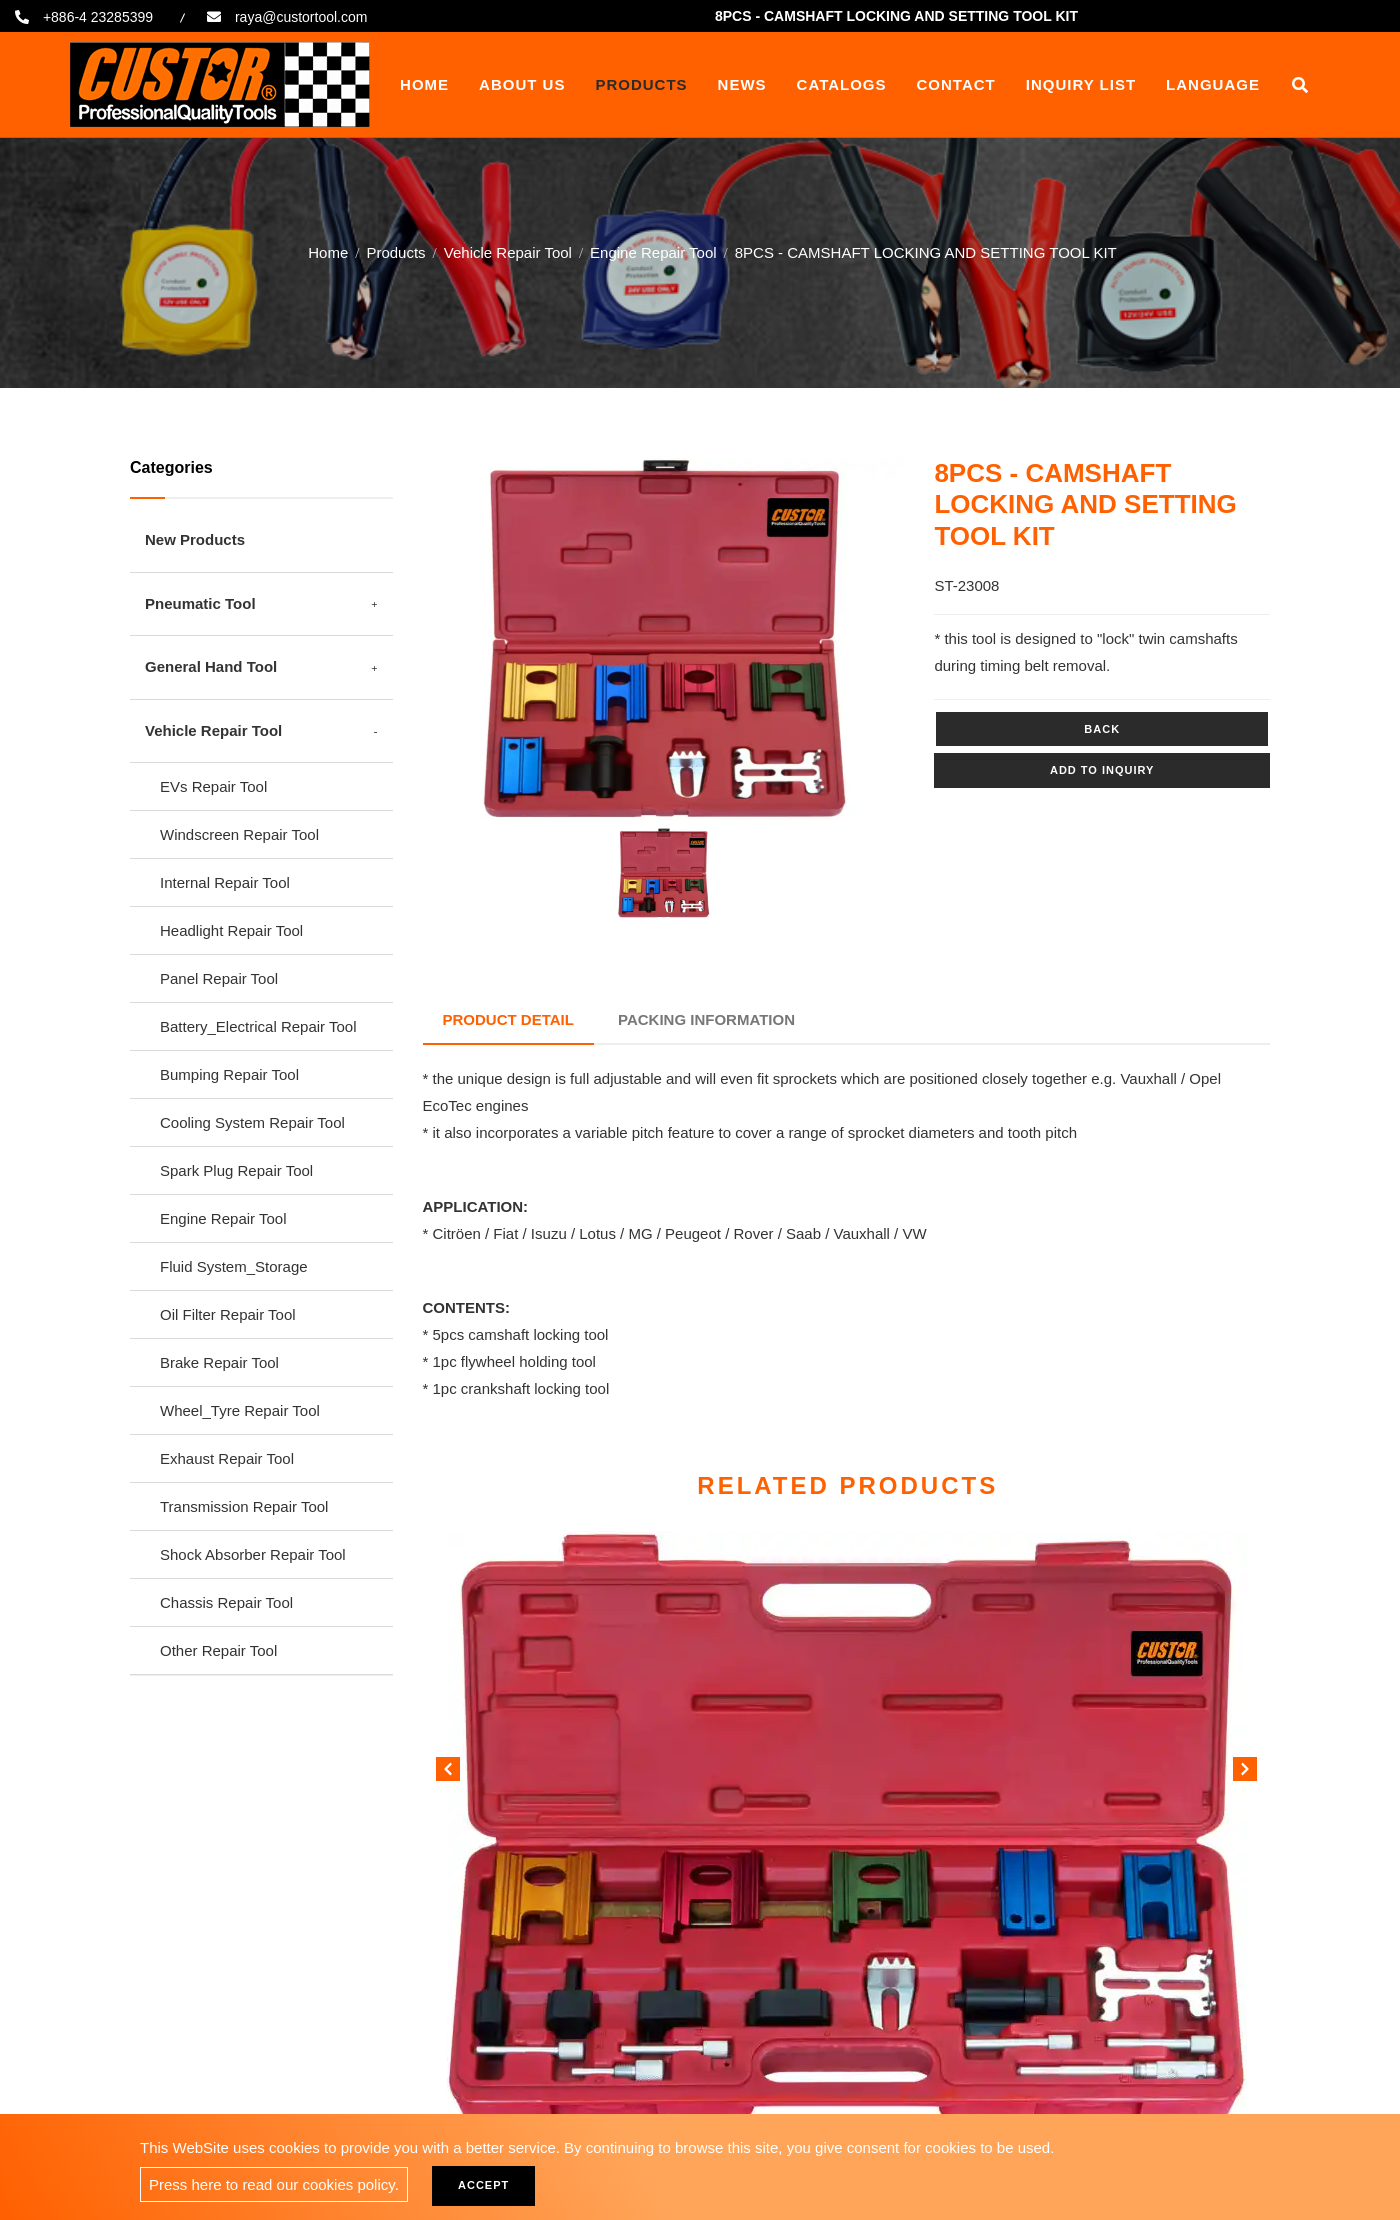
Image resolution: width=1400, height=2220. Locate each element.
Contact (956, 84)
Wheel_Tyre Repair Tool (240, 1410)
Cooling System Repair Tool (252, 1122)
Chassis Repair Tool (226, 1602)
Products (641, 84)
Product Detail (508, 1019)
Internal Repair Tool (225, 882)
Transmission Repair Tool (244, 1506)
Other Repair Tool (218, 1650)
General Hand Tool (211, 666)
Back (1102, 729)
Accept (483, 2185)
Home (424, 84)
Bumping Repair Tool (229, 1074)
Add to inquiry (1102, 770)
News (742, 84)
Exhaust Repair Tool (227, 1458)
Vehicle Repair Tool (508, 251)
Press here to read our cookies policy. (274, 2184)
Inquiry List (1081, 84)
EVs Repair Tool (213, 786)
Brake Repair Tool (219, 1362)
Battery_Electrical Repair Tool (258, 1026)
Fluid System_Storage (234, 1266)
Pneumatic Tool (200, 603)
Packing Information (706, 1019)
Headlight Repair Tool (231, 930)
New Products (195, 539)
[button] (1245, 1773)
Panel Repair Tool (219, 978)
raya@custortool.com (301, 17)
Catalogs (842, 84)
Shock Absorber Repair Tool (253, 1554)
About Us (522, 84)
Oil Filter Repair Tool (228, 1314)
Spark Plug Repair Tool (236, 1170)
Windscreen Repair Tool (239, 834)
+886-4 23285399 (98, 17)
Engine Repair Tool (653, 251)
